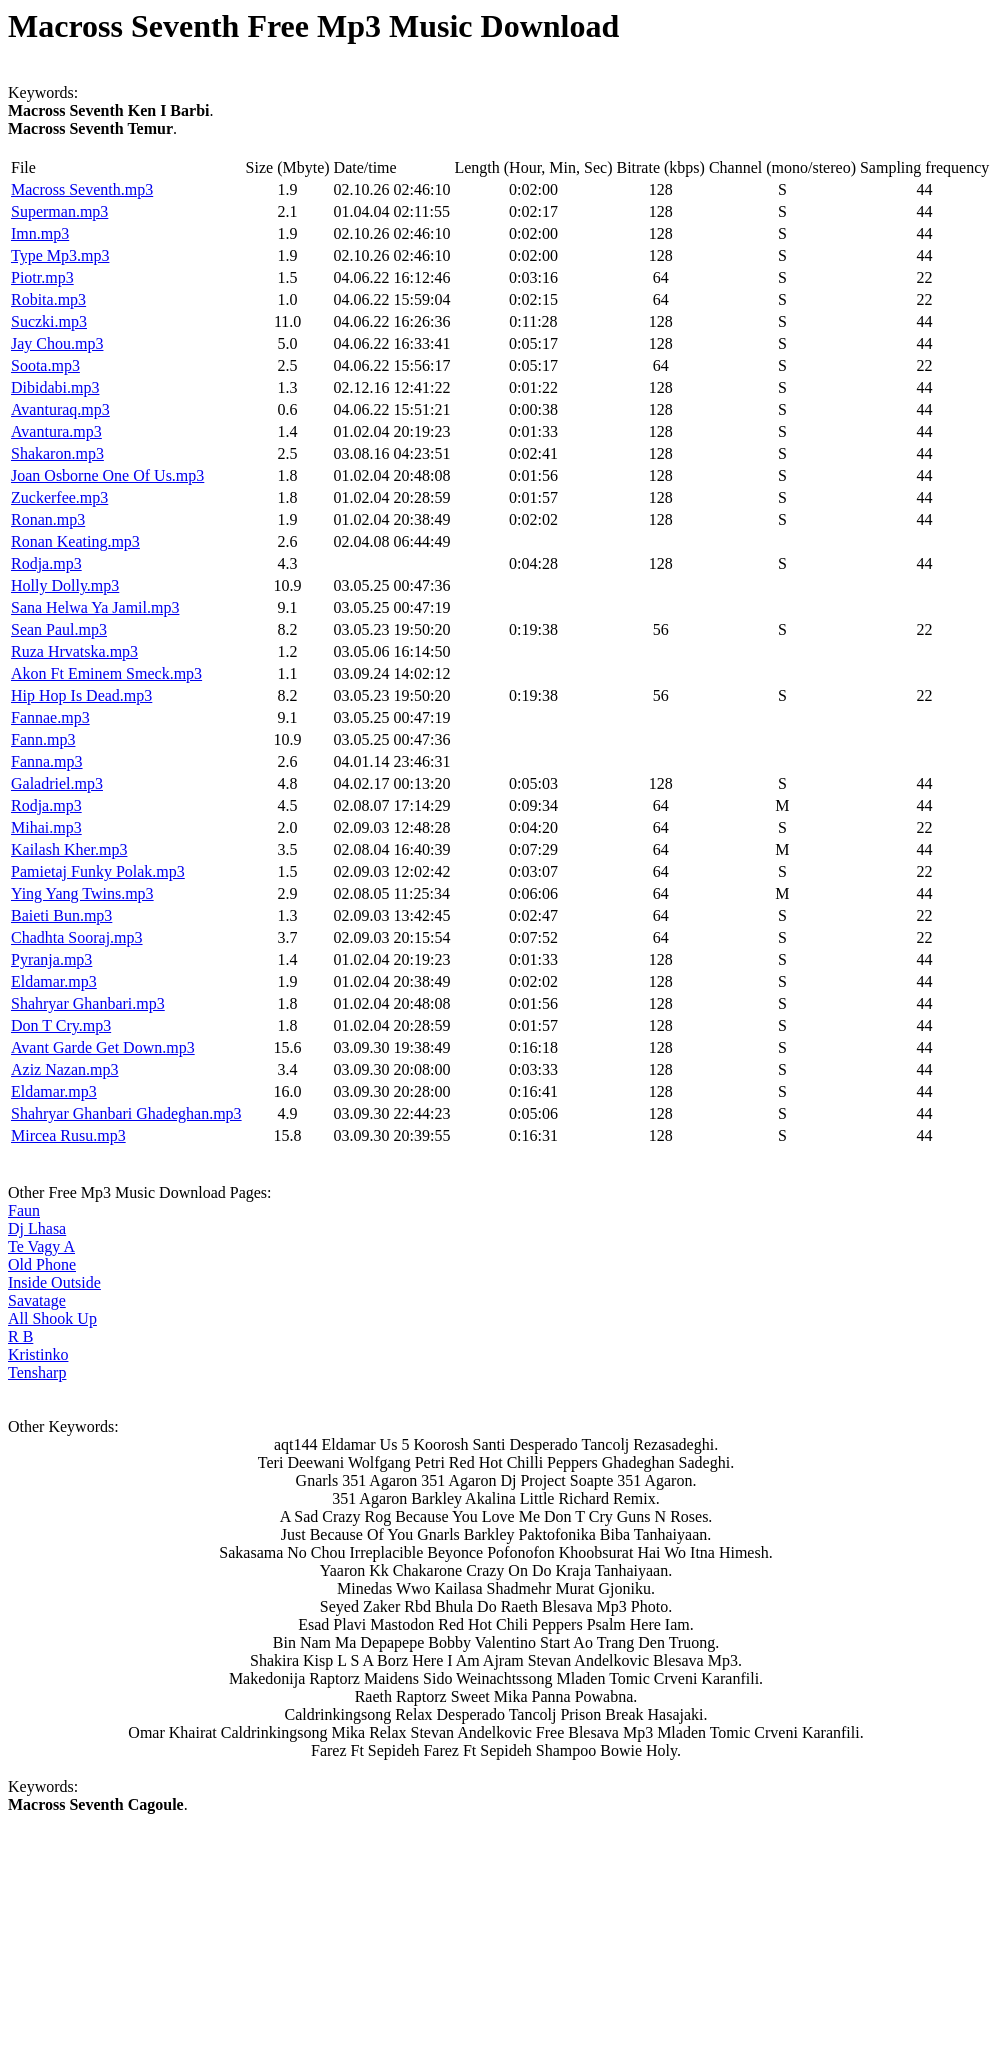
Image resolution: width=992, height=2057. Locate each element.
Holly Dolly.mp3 (65, 585)
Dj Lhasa (37, 1228)
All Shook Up (52, 1318)
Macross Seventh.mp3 (82, 189)
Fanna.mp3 (47, 761)
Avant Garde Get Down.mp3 (103, 1047)
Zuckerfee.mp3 (59, 497)
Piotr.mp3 (42, 277)
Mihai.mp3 (46, 827)
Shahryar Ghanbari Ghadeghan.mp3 (126, 1113)
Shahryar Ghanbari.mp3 (88, 1003)
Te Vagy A (41, 1246)
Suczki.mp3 (49, 321)
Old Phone (42, 1264)
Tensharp (37, 1372)
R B (20, 1336)
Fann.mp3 (43, 739)
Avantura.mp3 (56, 431)
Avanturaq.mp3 (60, 409)
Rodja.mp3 (46, 563)
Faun (24, 1210)
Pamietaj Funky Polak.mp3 (98, 871)
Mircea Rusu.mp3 (68, 1135)
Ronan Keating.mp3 (75, 541)
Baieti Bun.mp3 (61, 915)
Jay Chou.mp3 (57, 343)
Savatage (37, 1300)
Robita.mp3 (48, 299)
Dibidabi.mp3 (55, 387)
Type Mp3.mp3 (60, 255)
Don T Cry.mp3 (61, 1025)
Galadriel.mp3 (57, 783)
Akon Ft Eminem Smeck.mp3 (106, 673)
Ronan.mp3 (48, 519)
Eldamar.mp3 (54, 981)
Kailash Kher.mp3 (69, 849)
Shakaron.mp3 (57, 453)
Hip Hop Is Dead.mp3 (81, 695)
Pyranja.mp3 (51, 959)
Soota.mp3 (45, 365)
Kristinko (38, 1354)
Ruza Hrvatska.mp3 (74, 651)
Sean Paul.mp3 (59, 629)
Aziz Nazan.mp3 (65, 1069)
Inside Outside (54, 1282)
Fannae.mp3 (50, 717)
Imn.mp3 (40, 233)
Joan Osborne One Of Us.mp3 (107, 475)
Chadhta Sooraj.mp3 (77, 937)
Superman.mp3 (59, 211)
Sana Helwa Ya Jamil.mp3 (95, 607)
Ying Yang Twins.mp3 (82, 893)
